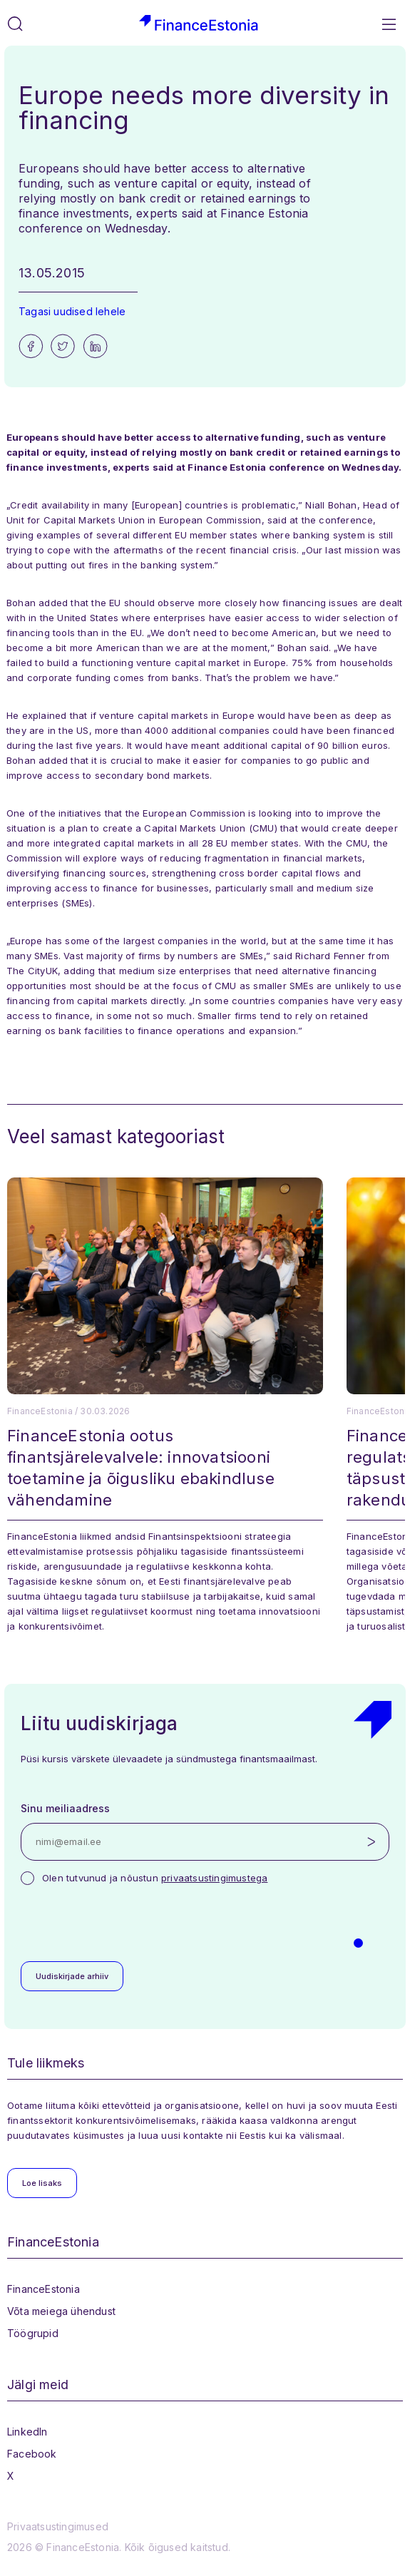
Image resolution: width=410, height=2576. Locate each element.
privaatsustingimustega (214, 1878)
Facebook (32, 2454)
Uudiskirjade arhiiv (72, 1976)
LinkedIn (27, 2432)
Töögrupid (32, 2333)
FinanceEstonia (43, 2289)
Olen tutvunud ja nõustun (154, 1878)
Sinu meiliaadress (65, 1808)
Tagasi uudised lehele (72, 311)
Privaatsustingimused (57, 2526)
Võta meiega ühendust (61, 2311)
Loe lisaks (42, 2183)
